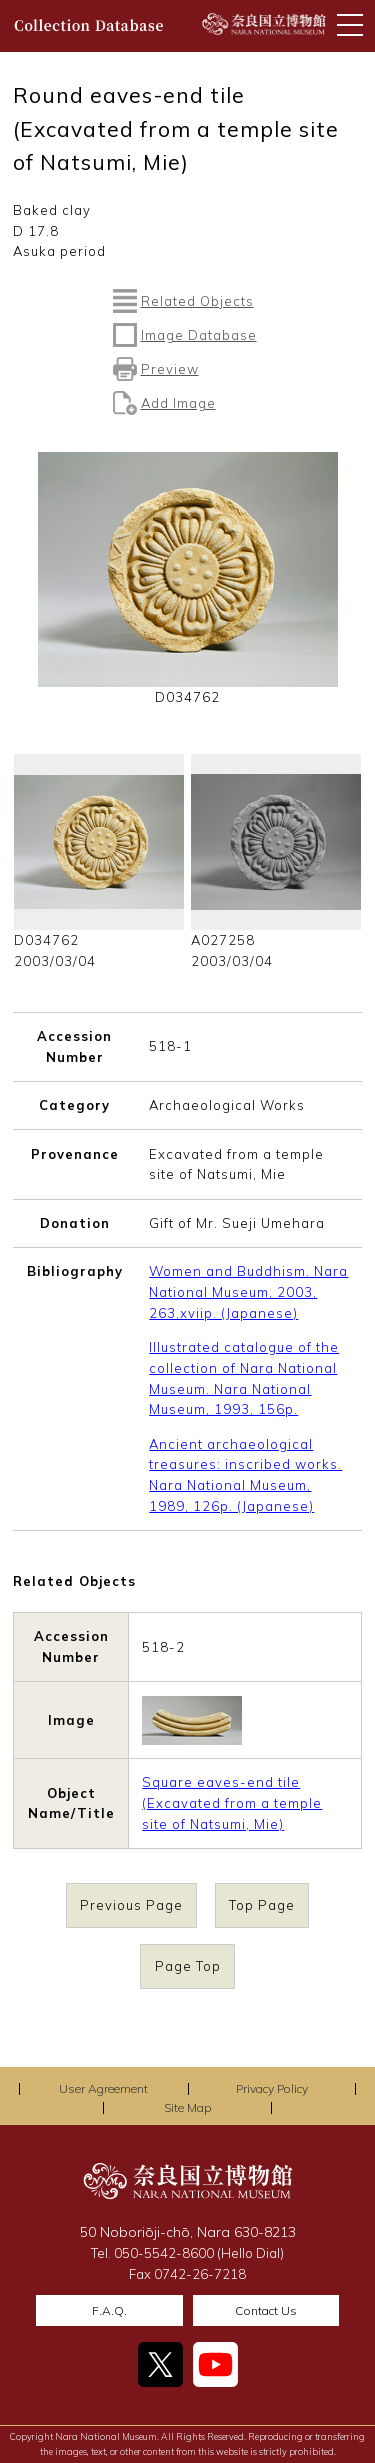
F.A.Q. (109, 2310)
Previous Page (131, 1906)
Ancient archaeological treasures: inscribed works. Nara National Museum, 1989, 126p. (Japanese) (245, 1475)
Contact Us (266, 2310)
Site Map (187, 2107)
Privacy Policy (272, 2088)
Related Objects (197, 301)
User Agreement (103, 2088)
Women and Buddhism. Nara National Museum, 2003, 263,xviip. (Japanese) (248, 1292)
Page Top (188, 1966)
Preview (170, 369)
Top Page (262, 1906)
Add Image (178, 403)
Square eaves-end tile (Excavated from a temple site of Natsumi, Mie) (232, 1803)
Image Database (199, 335)
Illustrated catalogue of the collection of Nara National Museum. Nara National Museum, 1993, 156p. (244, 1378)
